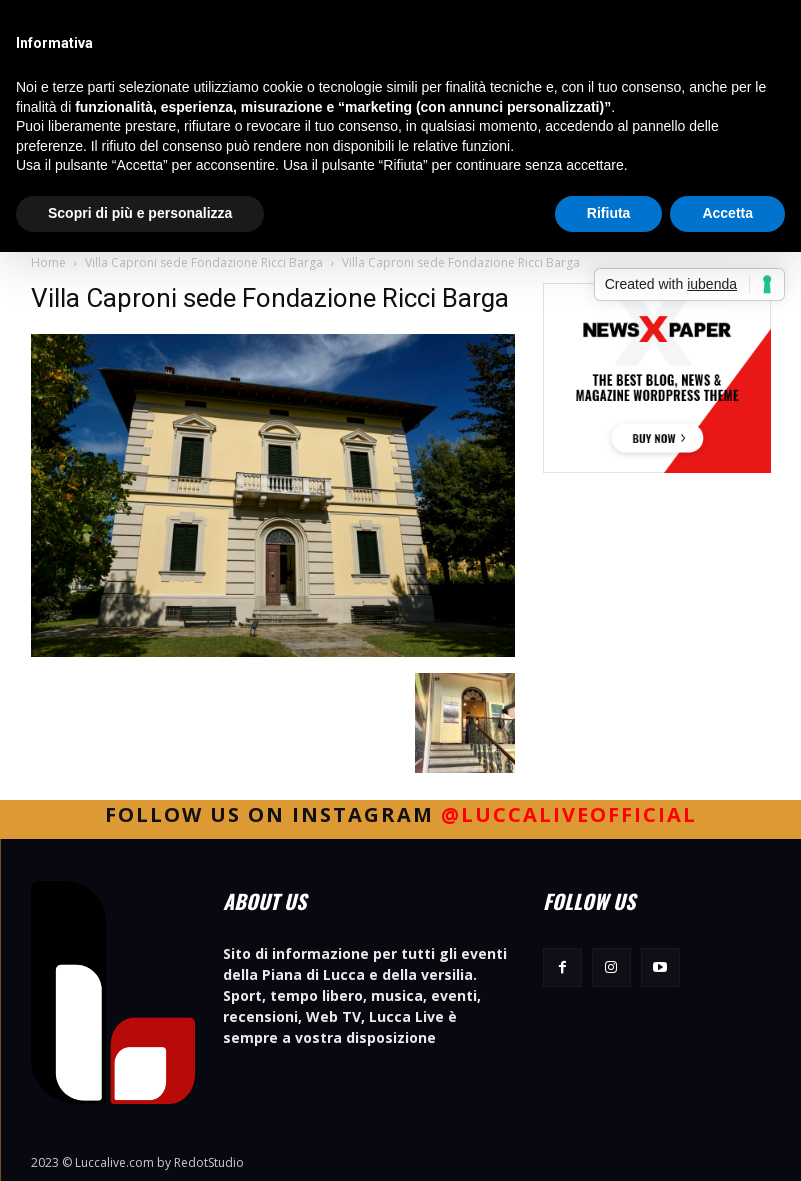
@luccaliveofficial (569, 814)
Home (48, 262)
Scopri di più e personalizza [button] (140, 213)
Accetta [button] (727, 213)
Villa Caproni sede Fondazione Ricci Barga (204, 262)
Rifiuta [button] (609, 213)
